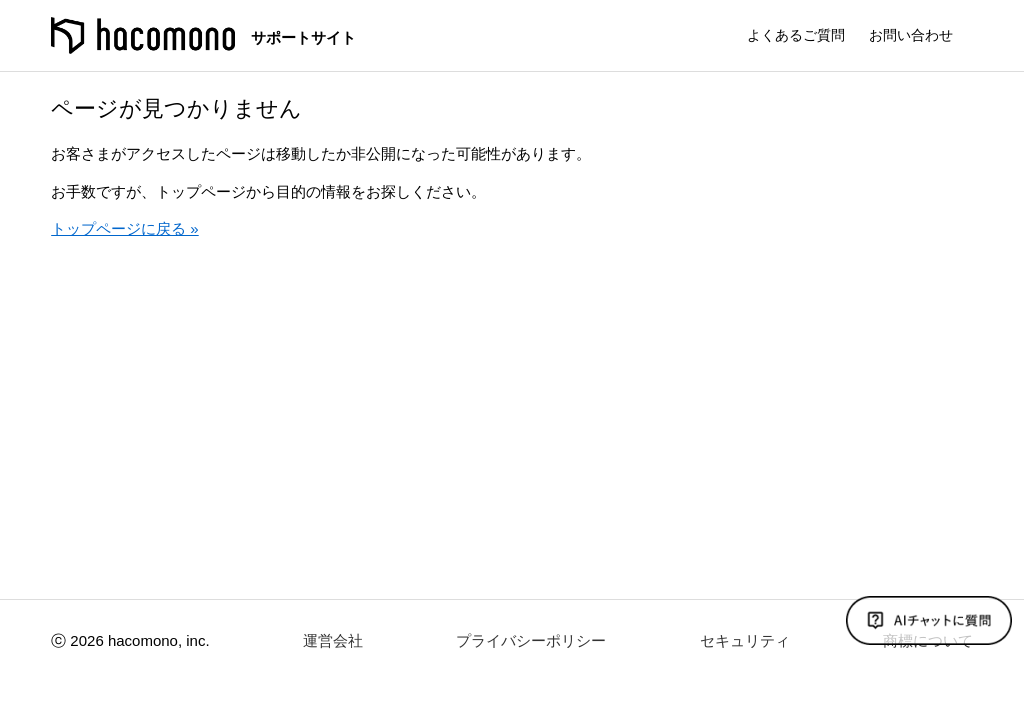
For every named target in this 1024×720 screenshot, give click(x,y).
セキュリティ (745, 640)
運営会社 (333, 640)
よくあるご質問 (796, 35)
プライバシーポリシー (531, 640)
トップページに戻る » (125, 228)
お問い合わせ (911, 35)
